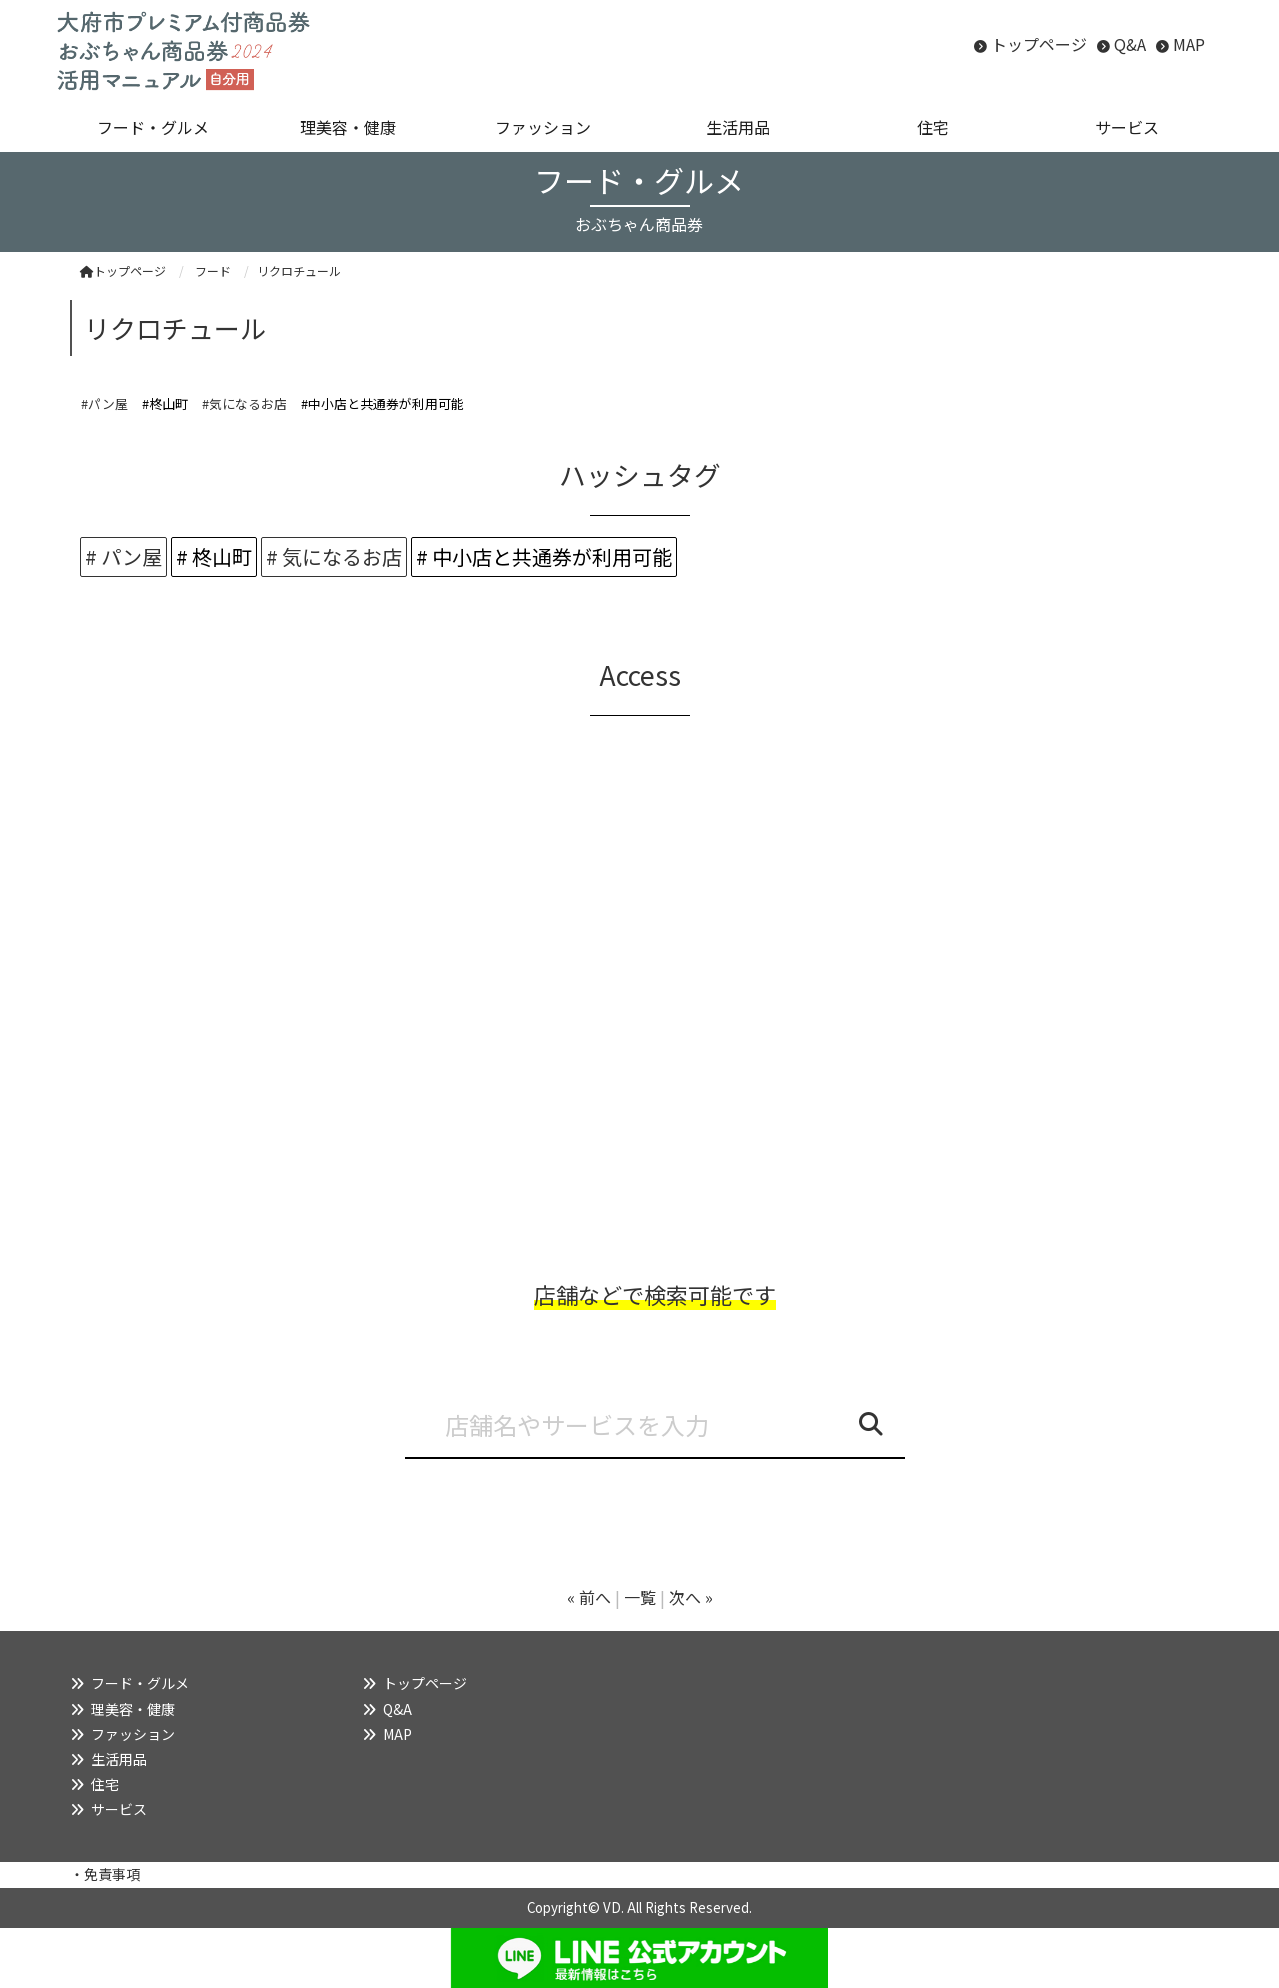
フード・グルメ (140, 1683)
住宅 (105, 1784)
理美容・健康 (133, 1709)
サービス (119, 1809)
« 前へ (589, 1597)
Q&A (1130, 44)
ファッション (133, 1734)
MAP (1189, 44)
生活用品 (119, 1759)
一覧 (640, 1597)
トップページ (1039, 44)
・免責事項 (105, 1874)
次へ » (691, 1597)
